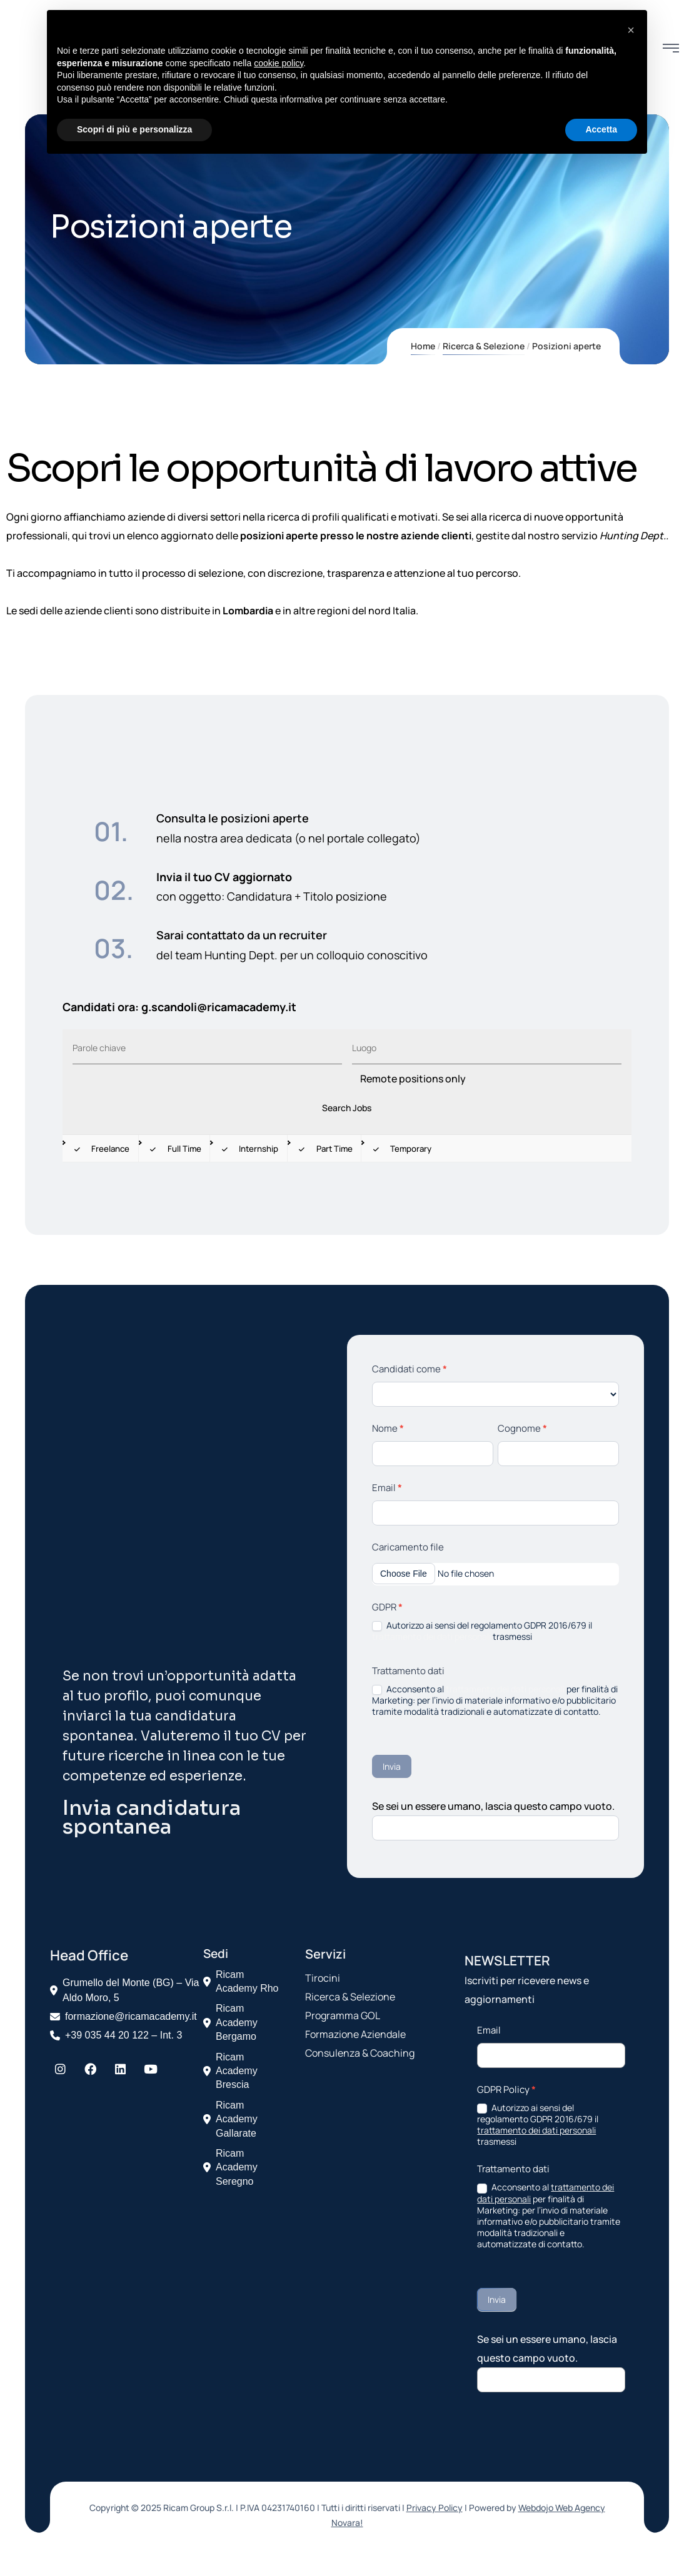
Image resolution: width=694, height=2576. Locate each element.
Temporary (400, 1148)
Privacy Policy (434, 2508)
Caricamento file (408, 1547)
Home (423, 346)
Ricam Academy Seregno (230, 2167)
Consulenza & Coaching (360, 2053)
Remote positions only (413, 1079)
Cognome (522, 1428)
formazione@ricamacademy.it (131, 2016)
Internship (248, 1148)
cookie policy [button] (278, 63)
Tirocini (322, 1978)
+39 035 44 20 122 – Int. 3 (123, 2035)
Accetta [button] (601, 129)
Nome (388, 1428)
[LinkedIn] (121, 2069)
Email (387, 1487)
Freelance (100, 1148)
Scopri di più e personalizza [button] (134, 129)
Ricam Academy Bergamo (230, 2022)
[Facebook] (90, 2069)
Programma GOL (342, 2015)
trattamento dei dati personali (431, 1636)
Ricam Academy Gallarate (230, 2119)
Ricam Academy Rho (241, 1981)
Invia (392, 1766)
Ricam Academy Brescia (230, 2071)
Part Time (324, 1148)
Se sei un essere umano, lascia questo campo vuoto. (493, 1806)
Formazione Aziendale (355, 2034)
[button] (631, 30)
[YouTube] (151, 2069)
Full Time (174, 1148)
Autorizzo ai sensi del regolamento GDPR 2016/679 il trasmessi (482, 1631)
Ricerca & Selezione (484, 346)
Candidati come (409, 1368)
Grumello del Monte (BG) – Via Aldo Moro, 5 (131, 1990)
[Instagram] (60, 2069)
